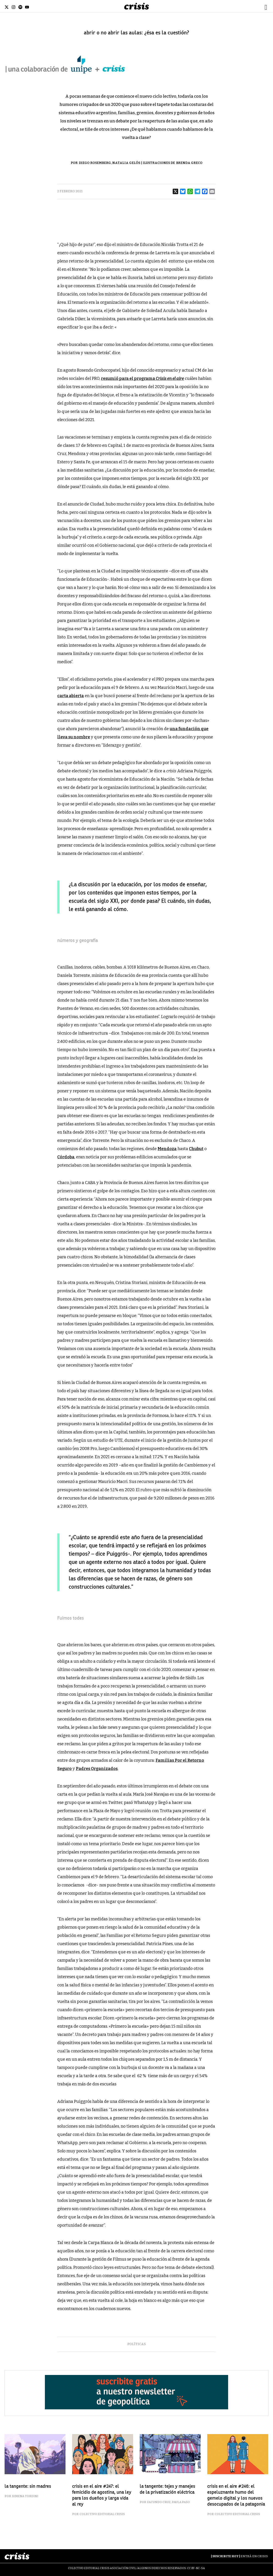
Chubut (196, 1148)
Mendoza (167, 1148)
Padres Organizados (97, 1768)
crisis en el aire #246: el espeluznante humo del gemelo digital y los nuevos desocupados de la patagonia (236, 2495)
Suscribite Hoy (225, 2556)
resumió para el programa (142, 378)
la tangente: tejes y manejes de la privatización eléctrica (167, 2489)
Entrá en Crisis (254, 2556)
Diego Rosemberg (95, 163)
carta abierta (70, 695)
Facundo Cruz (159, 2502)
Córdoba (65, 1157)
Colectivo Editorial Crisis (102, 2514)
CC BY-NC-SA (196, 2568)
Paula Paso (181, 2502)
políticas (136, 2344)
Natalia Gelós (126, 163)
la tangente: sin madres (28, 2486)
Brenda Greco (189, 163)
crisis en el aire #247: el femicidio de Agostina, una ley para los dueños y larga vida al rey (101, 2495)
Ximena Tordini (25, 2496)
